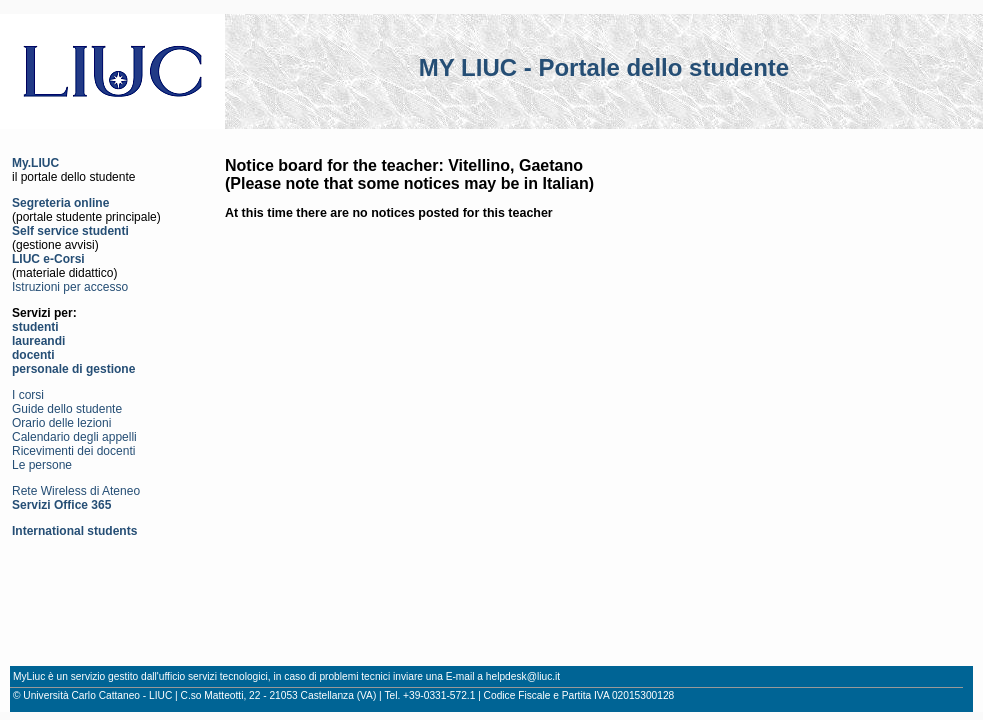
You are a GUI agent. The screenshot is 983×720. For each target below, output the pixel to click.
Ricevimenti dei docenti (73, 451)
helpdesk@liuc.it (523, 676)
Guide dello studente (67, 409)
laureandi (38, 341)
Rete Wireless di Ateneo (76, 491)
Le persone (42, 465)
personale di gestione (73, 369)
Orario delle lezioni (61, 423)
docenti (33, 355)
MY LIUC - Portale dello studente (604, 67)
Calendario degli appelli (74, 437)
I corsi (28, 395)
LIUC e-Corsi (48, 259)
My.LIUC (35, 163)
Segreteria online (60, 203)
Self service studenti (70, 231)
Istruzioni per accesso (70, 287)
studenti (35, 327)
